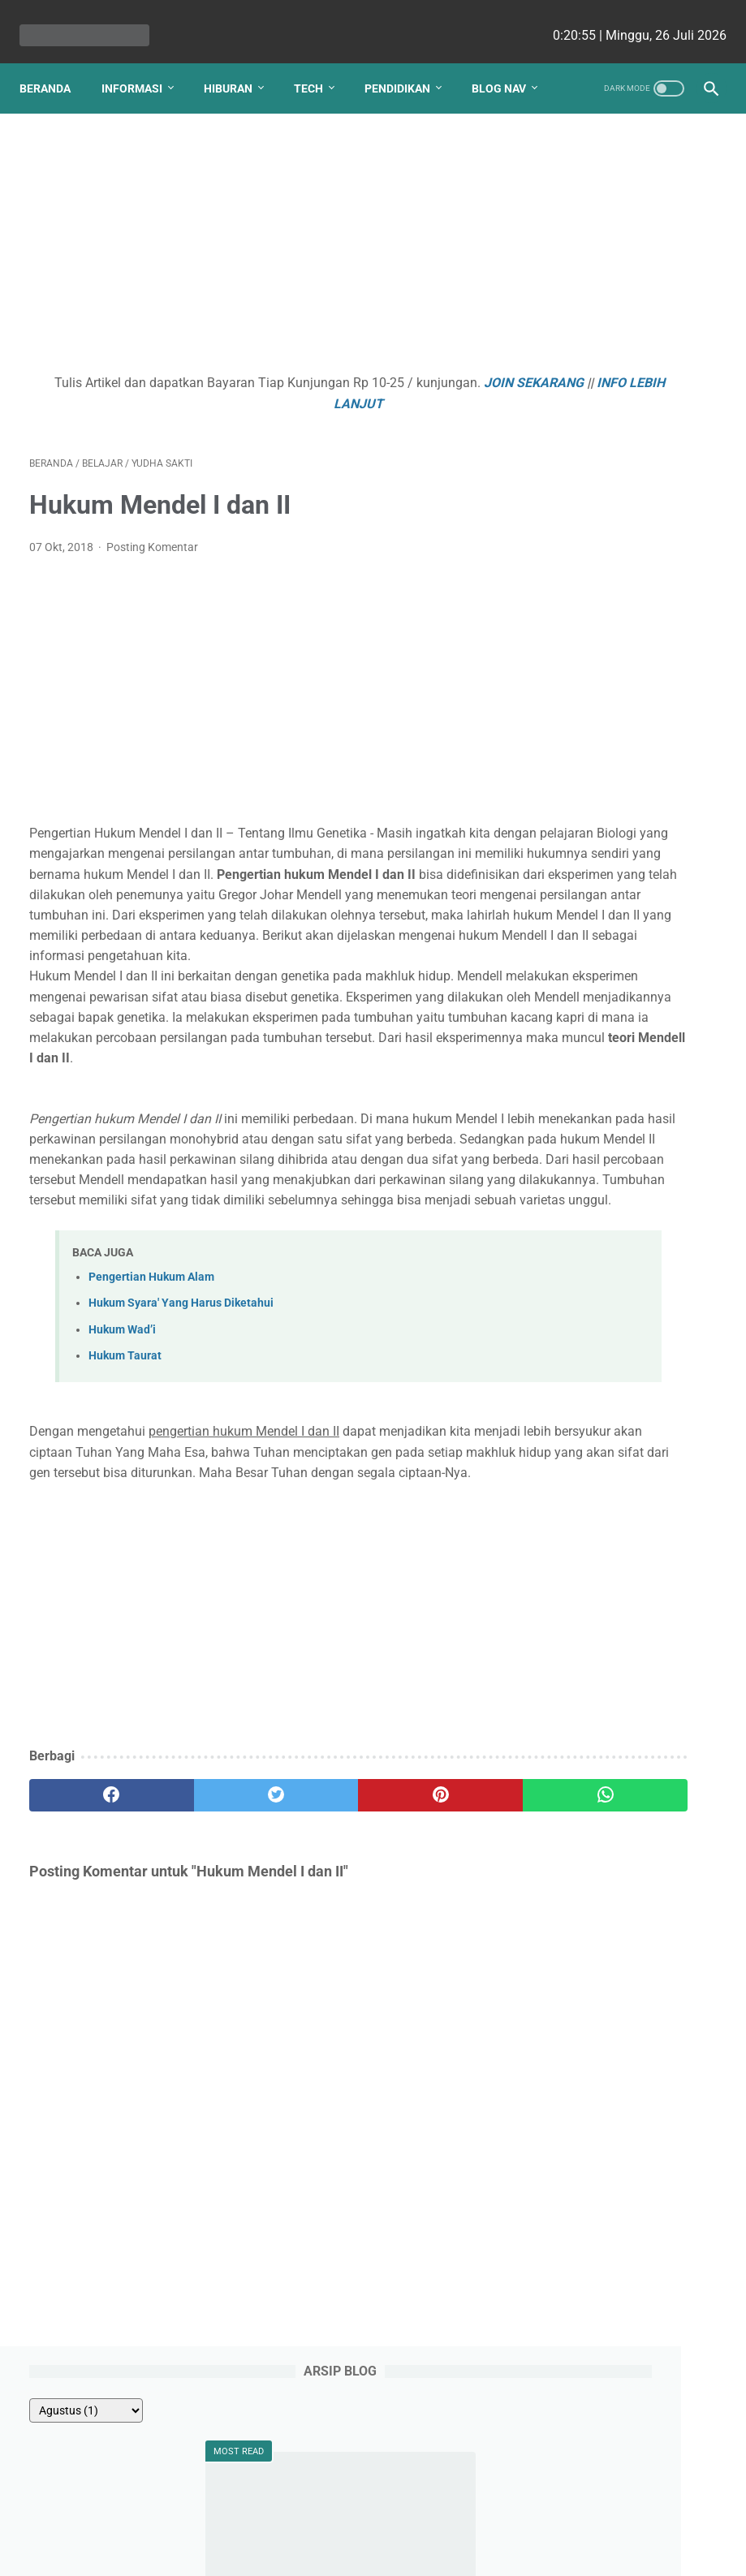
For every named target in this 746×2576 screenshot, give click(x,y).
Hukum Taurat (125, 1503)
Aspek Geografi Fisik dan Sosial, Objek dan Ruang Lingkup (630, 635)
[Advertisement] (257, 250)
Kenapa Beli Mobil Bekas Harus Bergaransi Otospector (631, 1249)
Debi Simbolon (604, 1477)
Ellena (583, 1508)
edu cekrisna (404, 2550)
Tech (318, 56)
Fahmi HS (589, 1632)
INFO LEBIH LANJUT (313, 407)
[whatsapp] (429, 1962)
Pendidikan (407, 56)
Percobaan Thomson (617, 397)
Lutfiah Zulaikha (606, 1817)
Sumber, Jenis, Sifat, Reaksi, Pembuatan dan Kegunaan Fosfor (625, 456)
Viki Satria (590, 1724)
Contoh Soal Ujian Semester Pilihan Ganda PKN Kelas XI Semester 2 (629, 773)
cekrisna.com (477, 2550)
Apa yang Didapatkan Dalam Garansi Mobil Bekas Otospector (622, 980)
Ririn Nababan (601, 1662)
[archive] (601, 182)
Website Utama (373, 2516)
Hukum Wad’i (122, 1477)
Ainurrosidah (597, 1755)
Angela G (591, 1601)
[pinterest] (314, 1962)
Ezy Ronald (596, 1570)
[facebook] (86, 1962)
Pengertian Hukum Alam (151, 1424)
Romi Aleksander (607, 1786)
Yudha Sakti (598, 1447)
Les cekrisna (267, 2550)
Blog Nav (56, 90)
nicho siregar (600, 1539)
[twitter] (201, 1962)
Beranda (54, 56)
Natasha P (595, 1416)
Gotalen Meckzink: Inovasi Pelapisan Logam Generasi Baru (637, 1180)
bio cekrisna (336, 2550)
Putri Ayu (588, 1848)
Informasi (141, 56)
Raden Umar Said (608, 1693)
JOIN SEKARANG (190, 407)
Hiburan (237, 56)
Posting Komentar (152, 551)
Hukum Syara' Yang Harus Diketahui (181, 1450)
